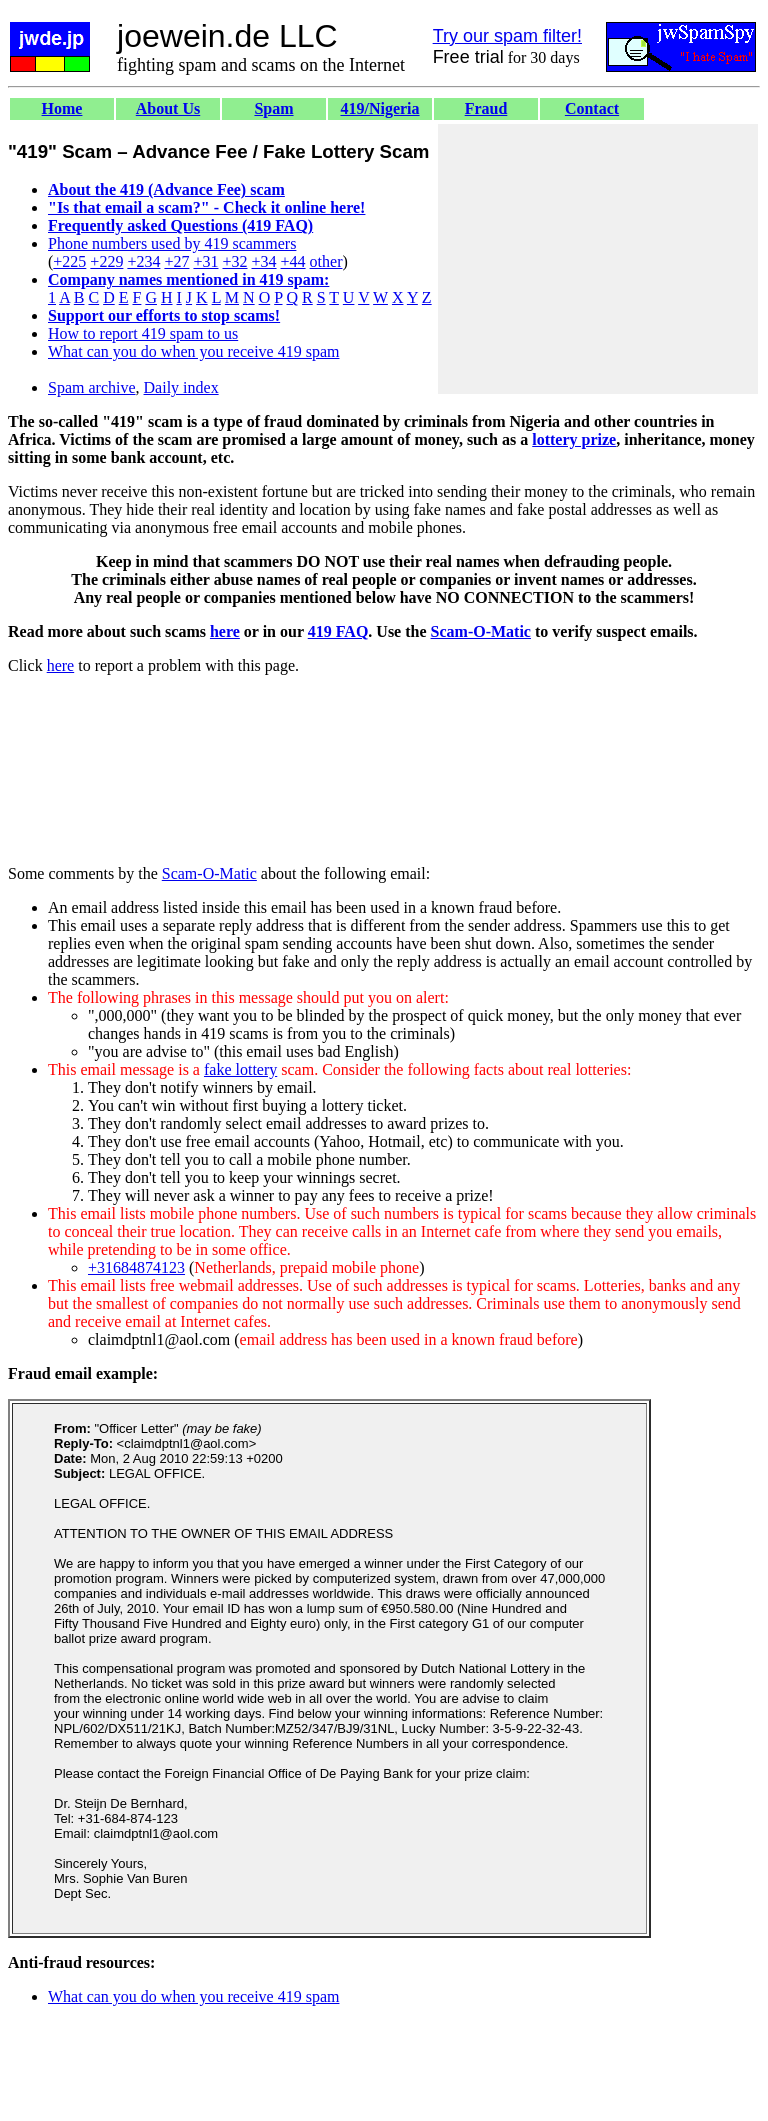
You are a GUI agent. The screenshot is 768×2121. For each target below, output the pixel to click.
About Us (168, 108)
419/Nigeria (379, 108)
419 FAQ (338, 631)
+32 (234, 261)
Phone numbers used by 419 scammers (172, 243)
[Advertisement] (598, 259)
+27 (176, 261)
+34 (264, 261)
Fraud (486, 108)
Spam (273, 108)
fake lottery (240, 1069)
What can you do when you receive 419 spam (193, 351)
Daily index (181, 387)
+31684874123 (136, 1267)
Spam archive (92, 387)
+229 (106, 261)
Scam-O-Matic (481, 631)
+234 (143, 261)
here (225, 631)
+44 (293, 261)
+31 (205, 261)
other (326, 261)
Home (62, 108)
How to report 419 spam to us (143, 333)
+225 (69, 261)
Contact (592, 108)
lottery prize (574, 439)
